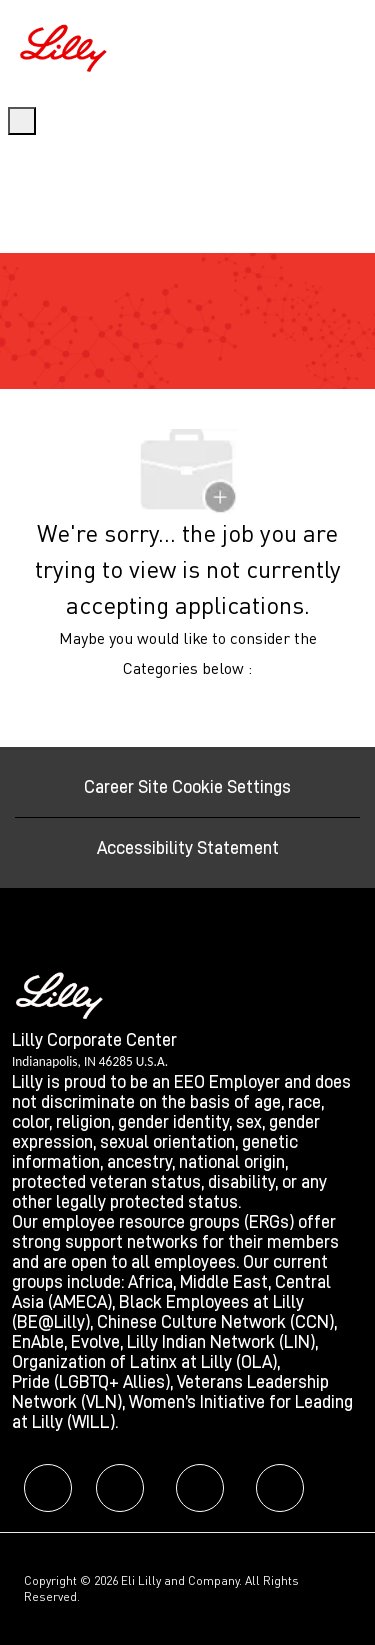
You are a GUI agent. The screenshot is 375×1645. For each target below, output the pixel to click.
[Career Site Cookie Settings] (187, 787)
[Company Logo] (66, 45)
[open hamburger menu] (22, 121)
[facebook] (48, 1488)
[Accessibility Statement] (188, 848)
